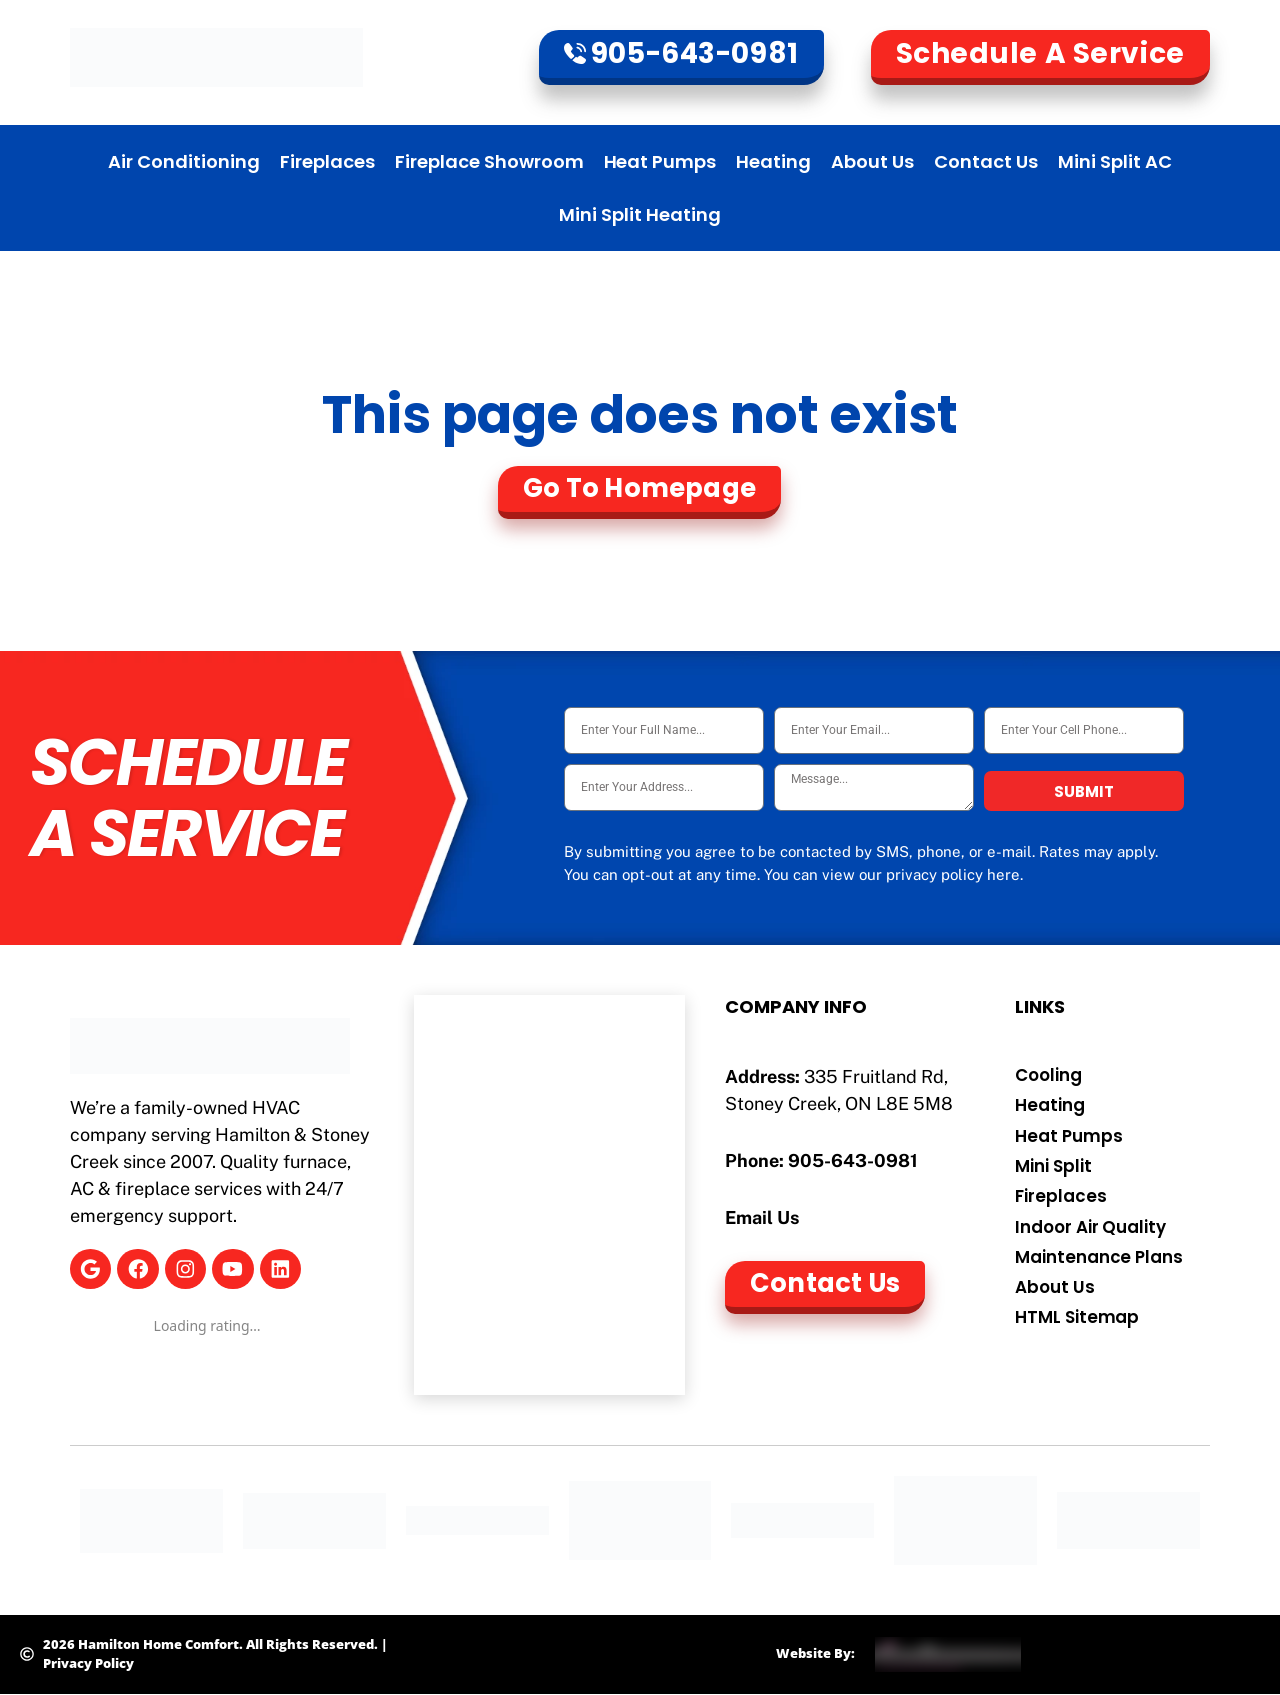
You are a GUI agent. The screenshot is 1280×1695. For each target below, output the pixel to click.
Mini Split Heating (640, 214)
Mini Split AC (1115, 161)
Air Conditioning (184, 161)
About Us (872, 161)
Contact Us (986, 161)
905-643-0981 (853, 1160)
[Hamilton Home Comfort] (549, 1195)
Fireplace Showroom (489, 161)
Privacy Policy (88, 1663)
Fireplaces (327, 161)
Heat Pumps (660, 161)
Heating (773, 161)
